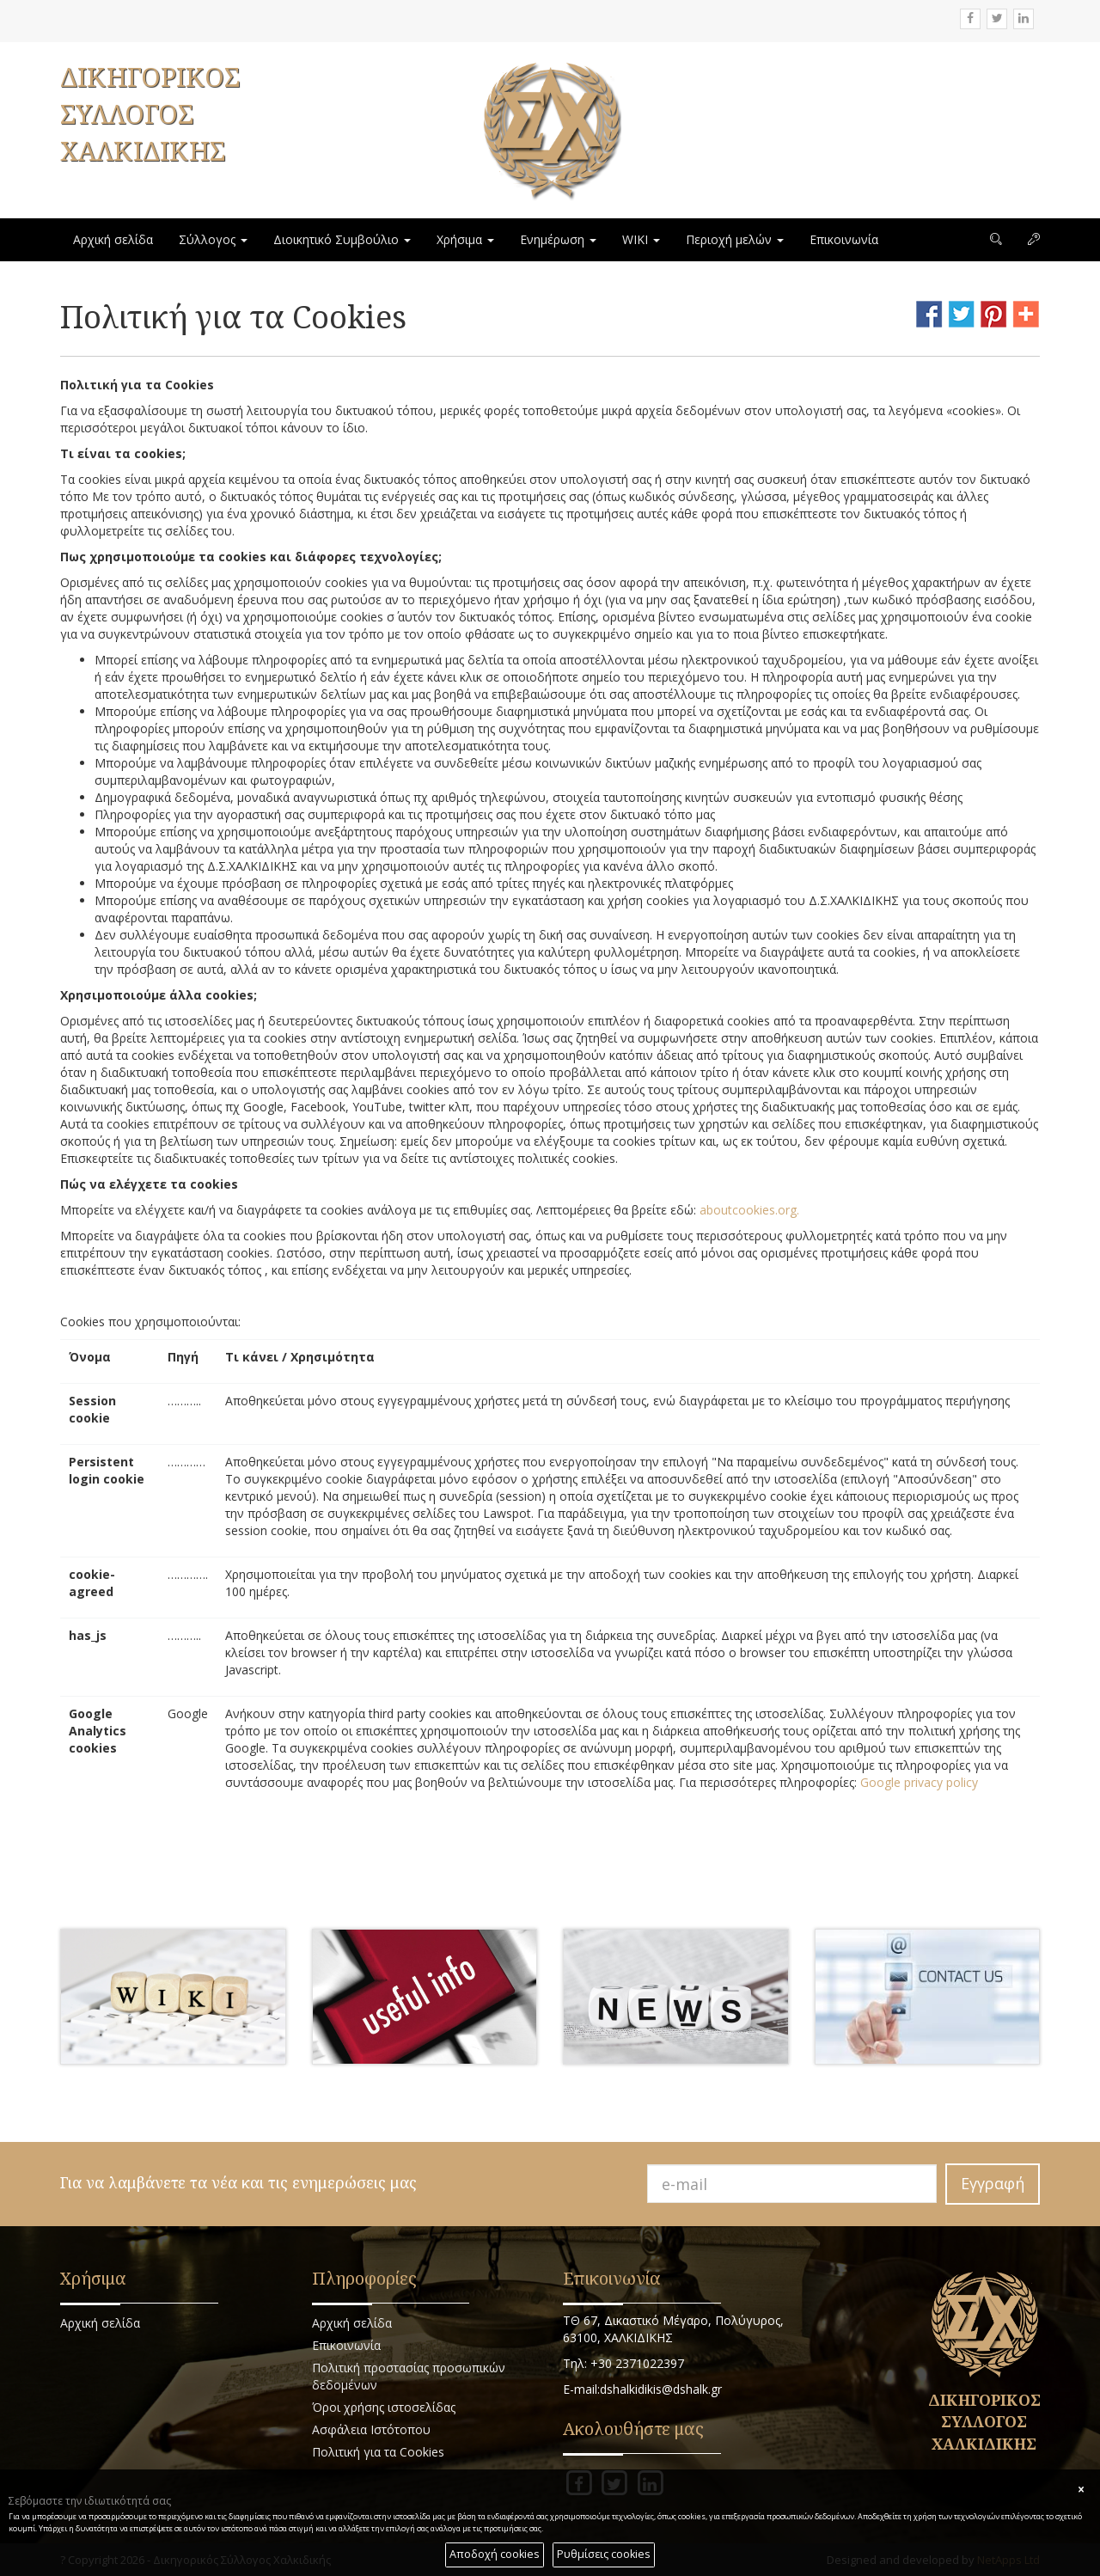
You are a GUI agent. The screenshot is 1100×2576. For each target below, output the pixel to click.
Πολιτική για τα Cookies (378, 2452)
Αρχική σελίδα (113, 239)
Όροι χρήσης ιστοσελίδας (383, 2407)
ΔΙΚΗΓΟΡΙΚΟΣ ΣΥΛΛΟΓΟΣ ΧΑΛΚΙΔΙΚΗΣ (150, 113)
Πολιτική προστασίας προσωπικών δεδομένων (408, 2376)
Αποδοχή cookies (494, 2554)
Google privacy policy (919, 1782)
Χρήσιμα (465, 239)
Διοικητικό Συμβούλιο (342, 239)
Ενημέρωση (558, 239)
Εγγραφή (992, 2183)
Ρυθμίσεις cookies (604, 2554)
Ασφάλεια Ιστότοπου (371, 2429)
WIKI (641, 239)
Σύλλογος (213, 239)
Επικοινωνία (844, 239)
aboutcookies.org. (749, 1210)
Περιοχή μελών (735, 239)
